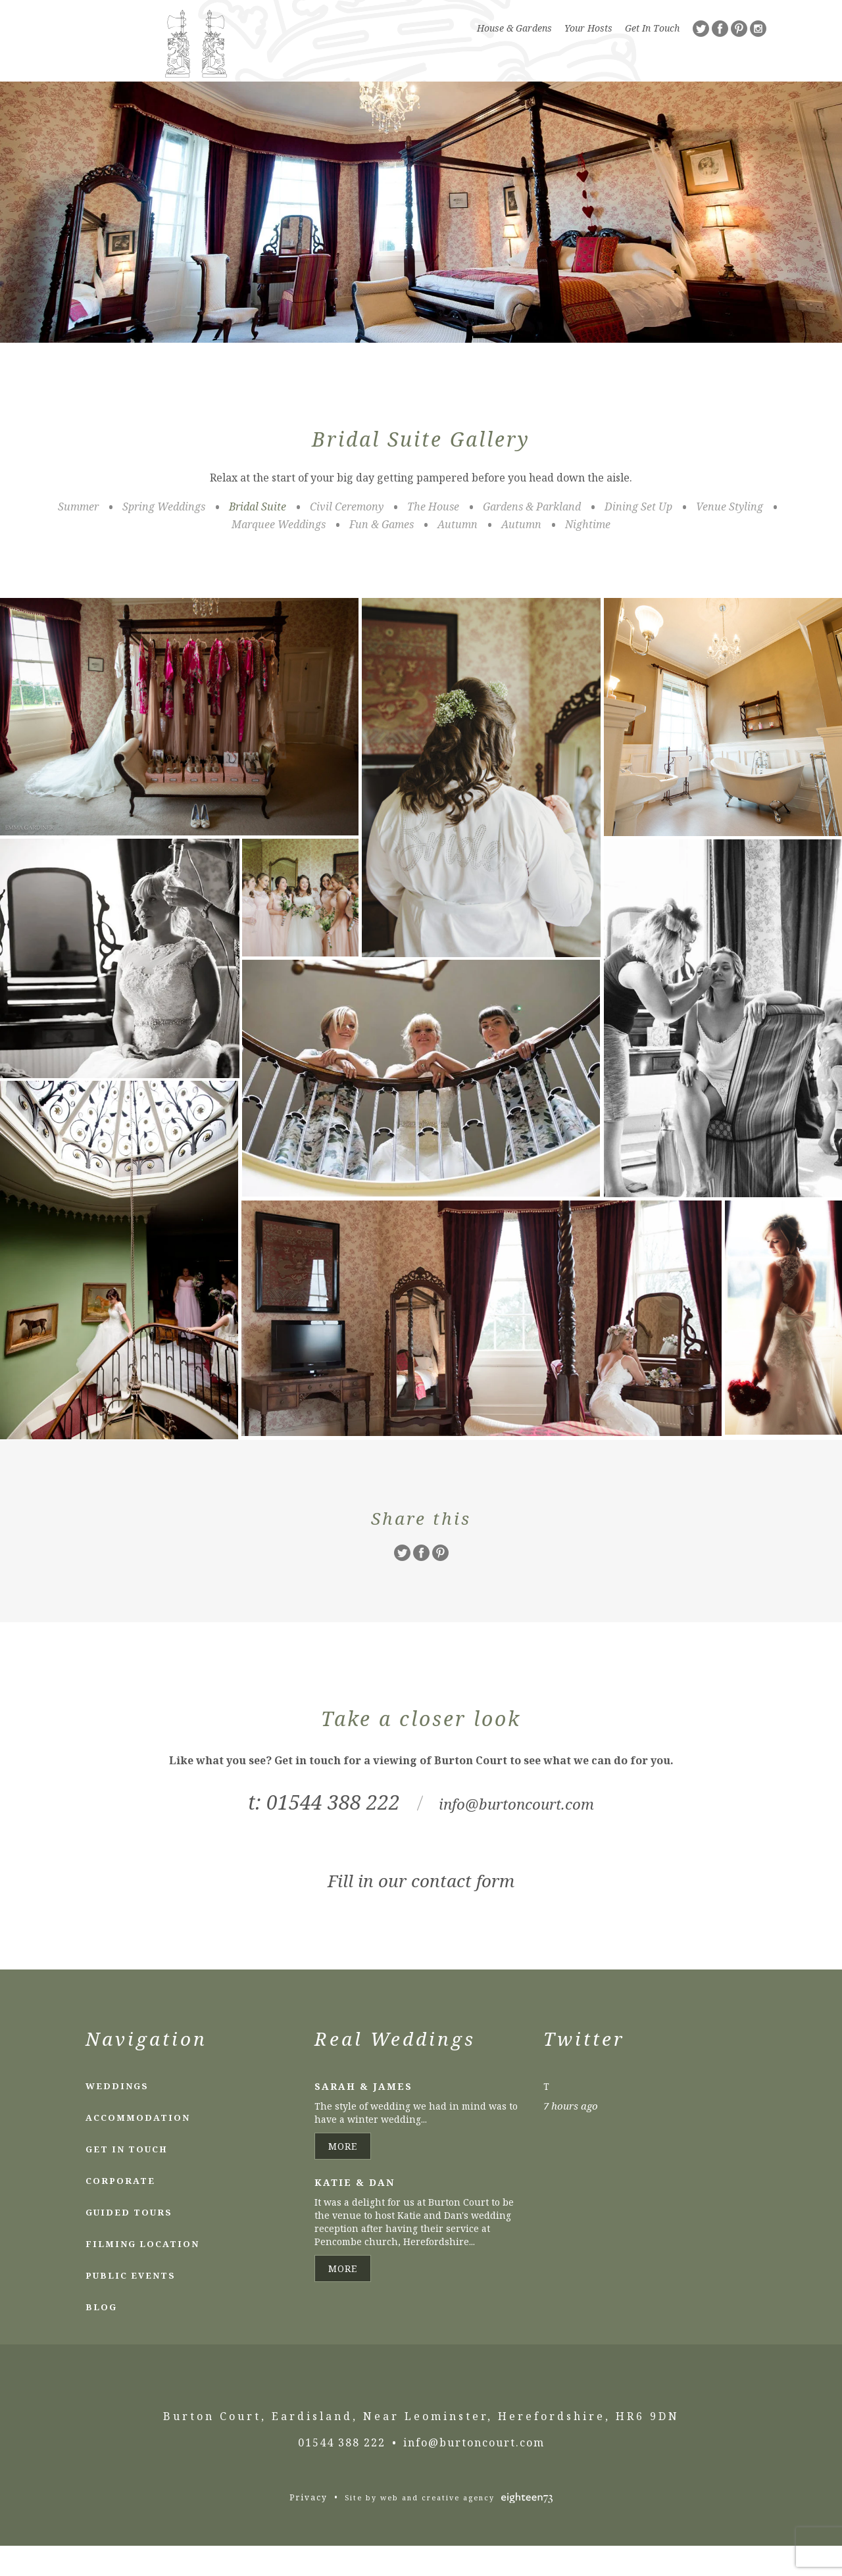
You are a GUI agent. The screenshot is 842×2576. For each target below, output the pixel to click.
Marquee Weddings (279, 554)
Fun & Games (381, 554)
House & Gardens (514, 28)
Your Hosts (588, 28)
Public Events (131, 2306)
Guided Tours (129, 2242)
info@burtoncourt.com (517, 1832)
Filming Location (142, 2274)
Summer (78, 537)
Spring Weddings (163, 537)
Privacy (308, 2527)
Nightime (587, 554)
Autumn (457, 554)
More (342, 2176)
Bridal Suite (257, 537)
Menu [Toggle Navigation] (734, 93)
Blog (101, 2337)
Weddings (117, 2116)
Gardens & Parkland (532, 537)
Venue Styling (729, 537)
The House (433, 537)
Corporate (120, 2211)
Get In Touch (652, 28)
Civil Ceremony (347, 537)
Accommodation (138, 2148)
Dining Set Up (638, 537)
